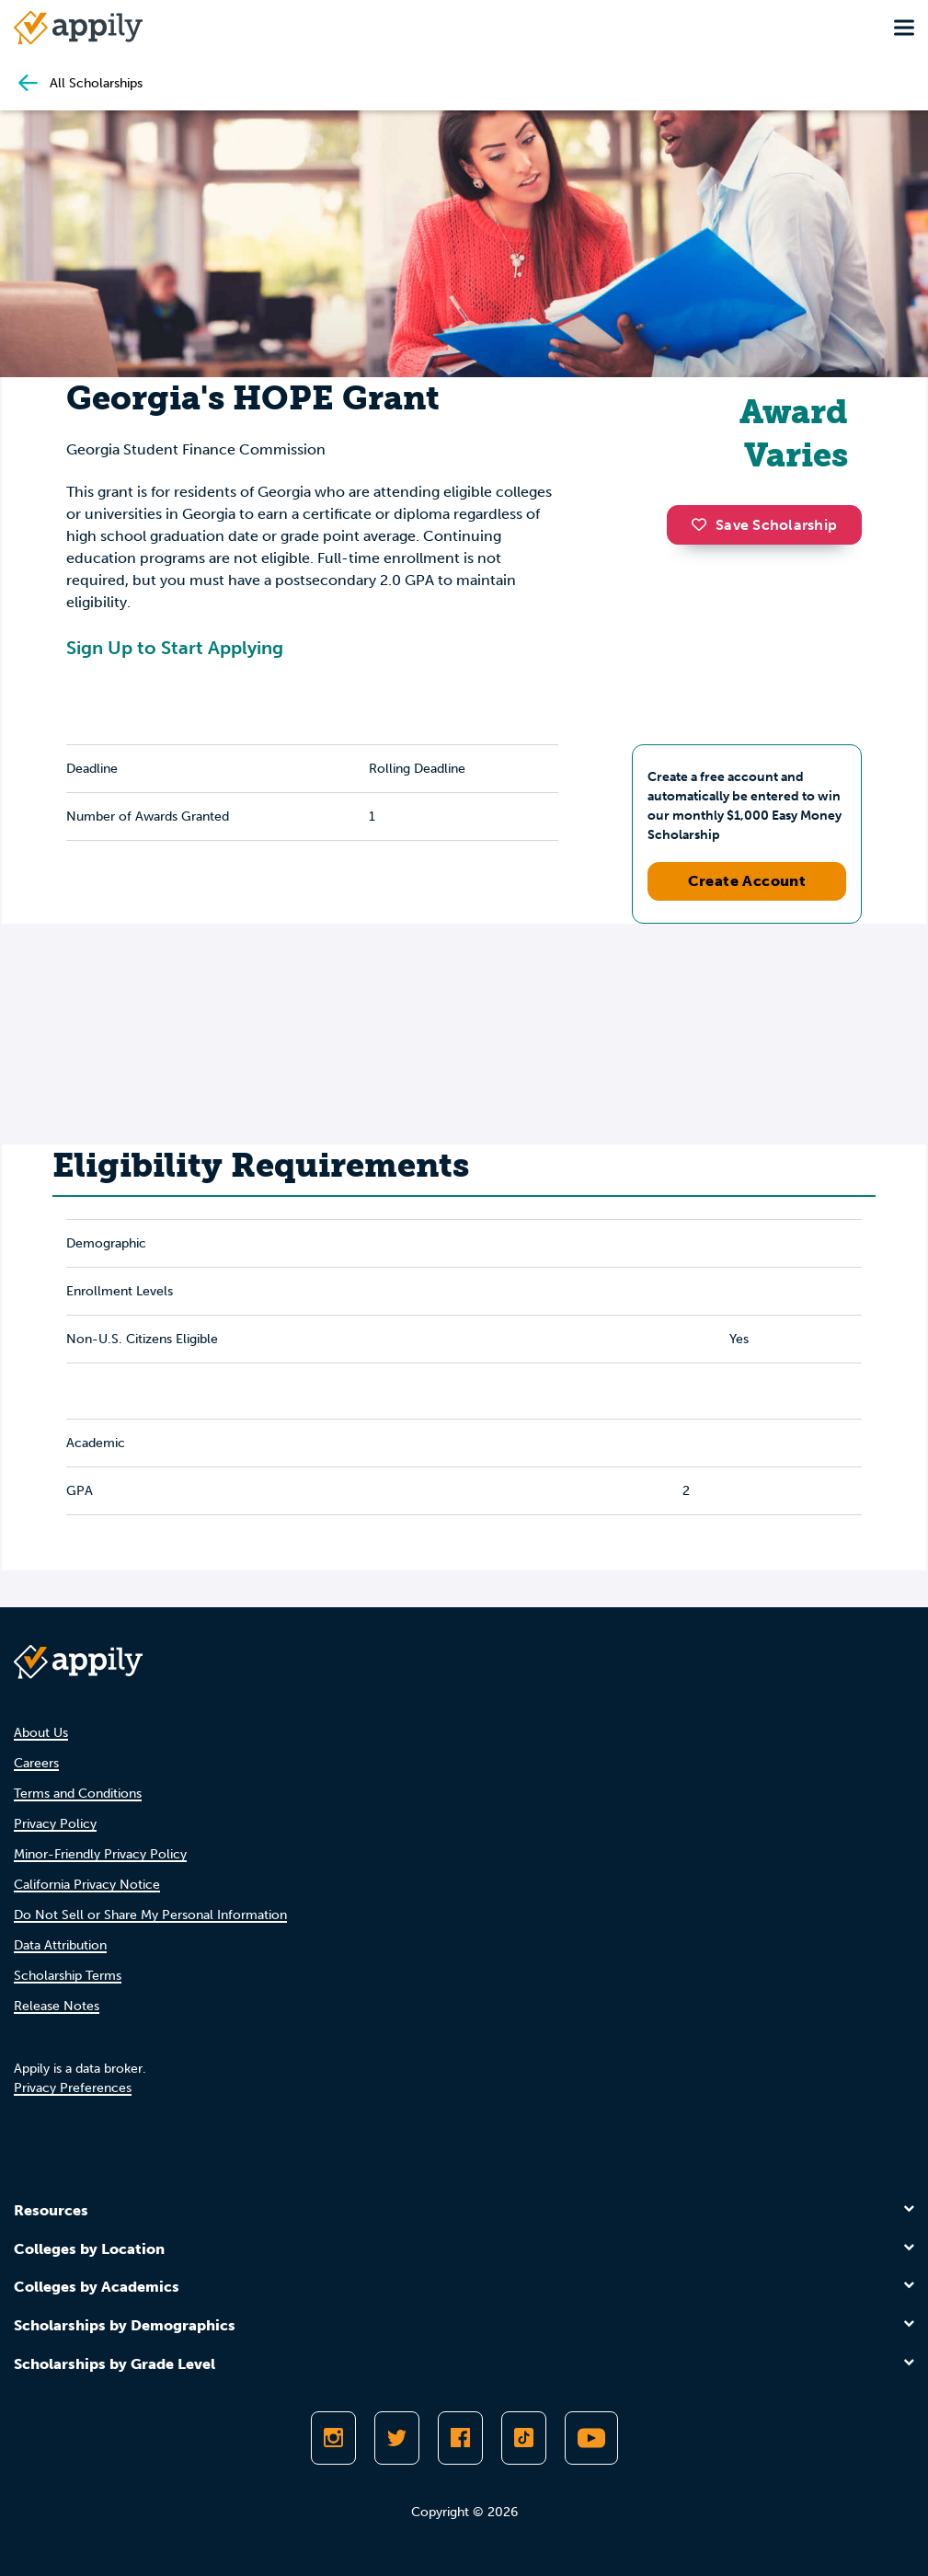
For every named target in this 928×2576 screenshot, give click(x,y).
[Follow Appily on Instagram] (333, 2438)
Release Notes (56, 2006)
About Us (41, 1733)
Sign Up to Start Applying (174, 648)
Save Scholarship (764, 525)
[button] (704, 524)
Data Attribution (60, 1945)
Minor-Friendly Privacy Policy (100, 1854)
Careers (36, 1763)
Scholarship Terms (67, 1976)
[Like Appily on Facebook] (460, 2438)
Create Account (747, 881)
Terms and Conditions (78, 1793)
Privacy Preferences (73, 2088)
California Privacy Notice (87, 1884)
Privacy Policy (55, 1824)
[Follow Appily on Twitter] (396, 2438)
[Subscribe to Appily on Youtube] (591, 2438)
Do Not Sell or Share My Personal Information (150, 1915)
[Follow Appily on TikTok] (523, 2438)
